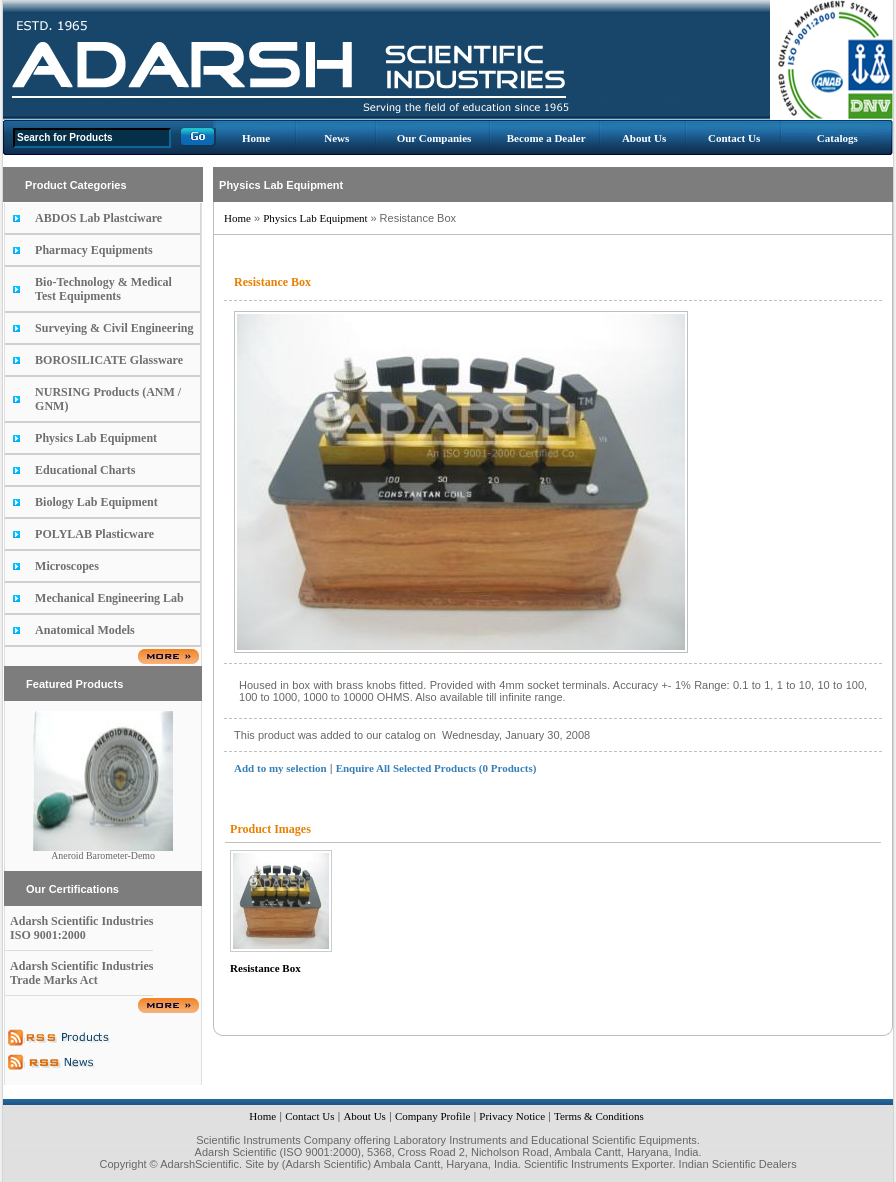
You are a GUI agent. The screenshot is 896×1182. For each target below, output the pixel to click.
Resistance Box (265, 968)
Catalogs (837, 138)
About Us (644, 138)
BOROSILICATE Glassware (109, 360)
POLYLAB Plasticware (94, 534)
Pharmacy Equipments (94, 250)
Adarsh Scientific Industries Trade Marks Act (81, 973)
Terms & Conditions (599, 1116)
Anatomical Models (85, 630)
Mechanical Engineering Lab (109, 598)
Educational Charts (85, 470)
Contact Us (734, 138)
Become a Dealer (546, 138)
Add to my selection (280, 768)
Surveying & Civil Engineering (114, 328)
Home (256, 138)
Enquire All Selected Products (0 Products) (436, 768)
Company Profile (432, 1116)
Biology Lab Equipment (96, 502)
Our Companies (434, 138)
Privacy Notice (512, 1116)
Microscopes (67, 566)
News (336, 138)
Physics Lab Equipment (96, 438)
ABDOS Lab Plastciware (98, 218)
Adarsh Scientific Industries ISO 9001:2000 (81, 928)
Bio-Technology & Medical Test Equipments (103, 289)
